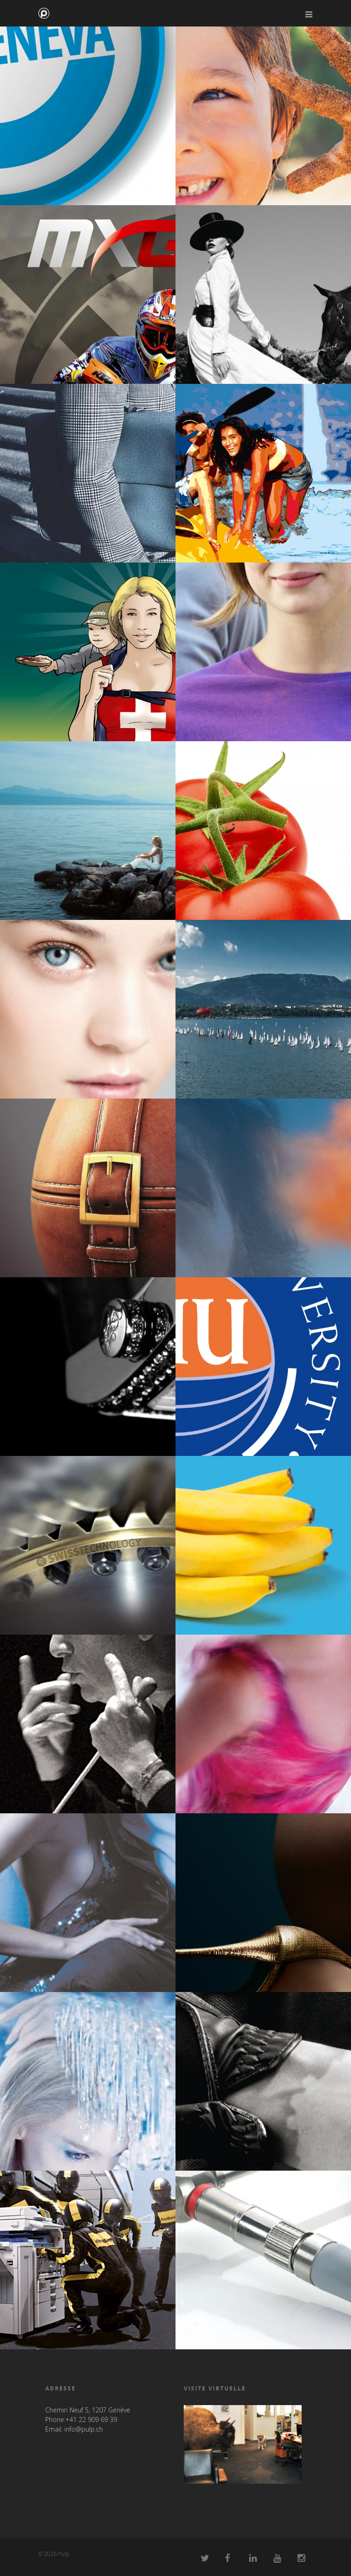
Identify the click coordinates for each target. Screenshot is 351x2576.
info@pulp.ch (83, 2429)
